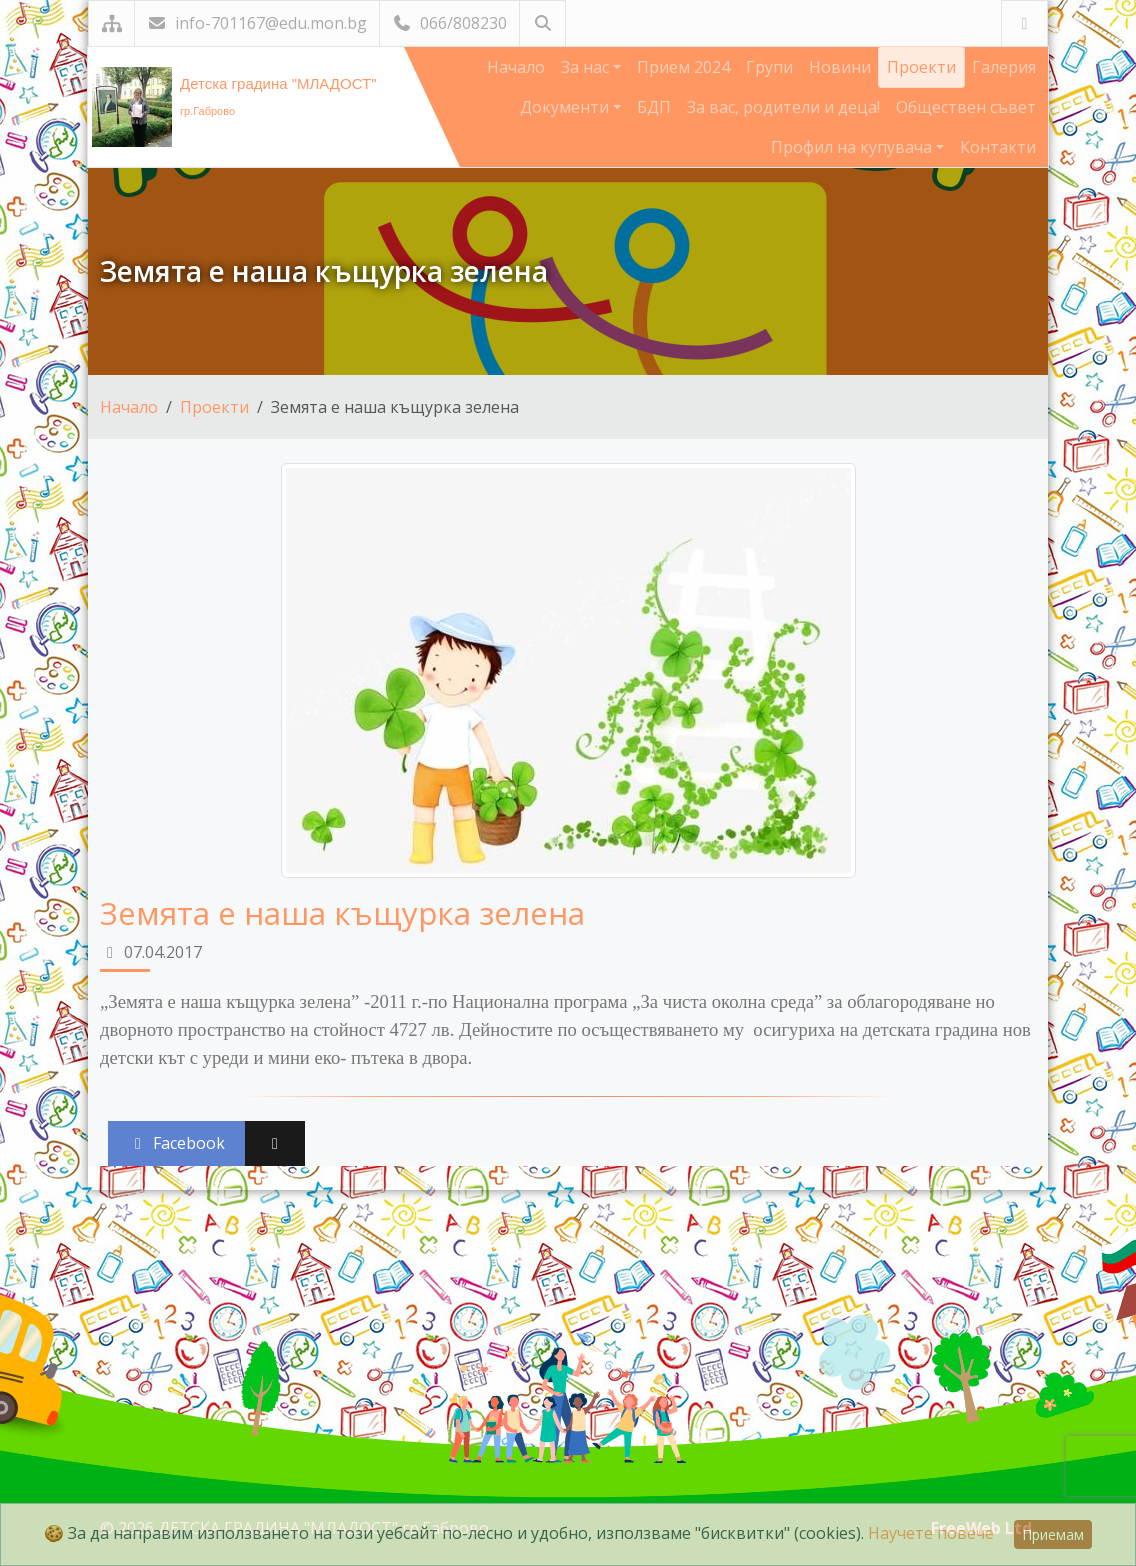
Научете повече (931, 1533)
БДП (654, 107)
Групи (769, 67)
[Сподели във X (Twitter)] (275, 1143)
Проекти (921, 67)
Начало (516, 67)
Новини (840, 67)
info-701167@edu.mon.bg (257, 23)
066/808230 (449, 23)
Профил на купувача (853, 147)
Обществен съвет (966, 107)
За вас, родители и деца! (783, 107)
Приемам (1053, 1534)
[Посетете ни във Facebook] (1024, 23)
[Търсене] (542, 23)
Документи (566, 107)
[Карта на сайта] (111, 23)
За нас (587, 67)
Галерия (1004, 67)
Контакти (998, 147)
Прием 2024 (683, 67)
